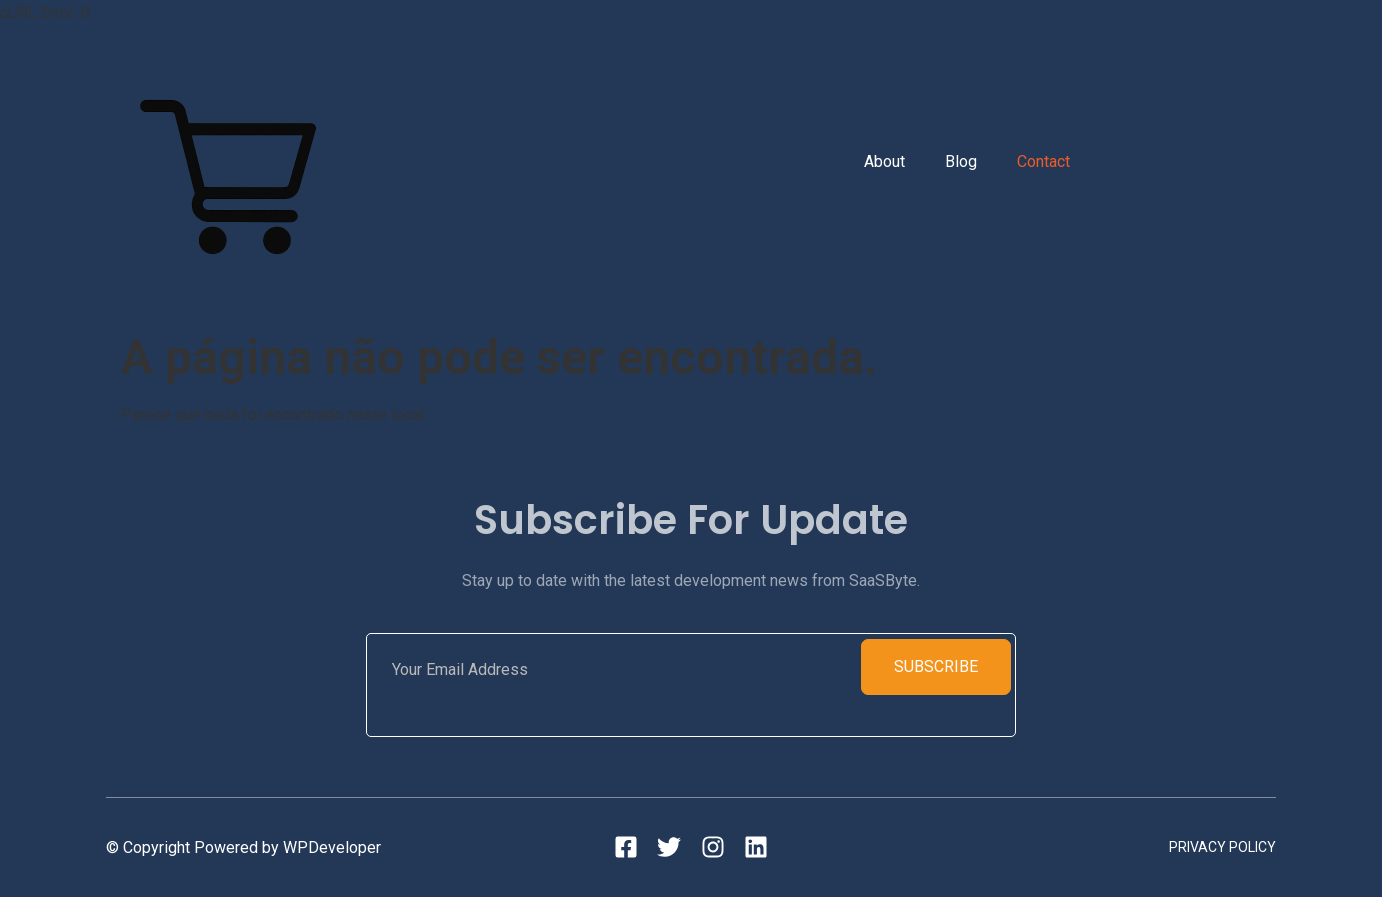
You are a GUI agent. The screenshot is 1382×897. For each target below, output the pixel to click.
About (884, 161)
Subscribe (936, 666)
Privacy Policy (1222, 847)
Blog (961, 161)
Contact (1043, 161)
